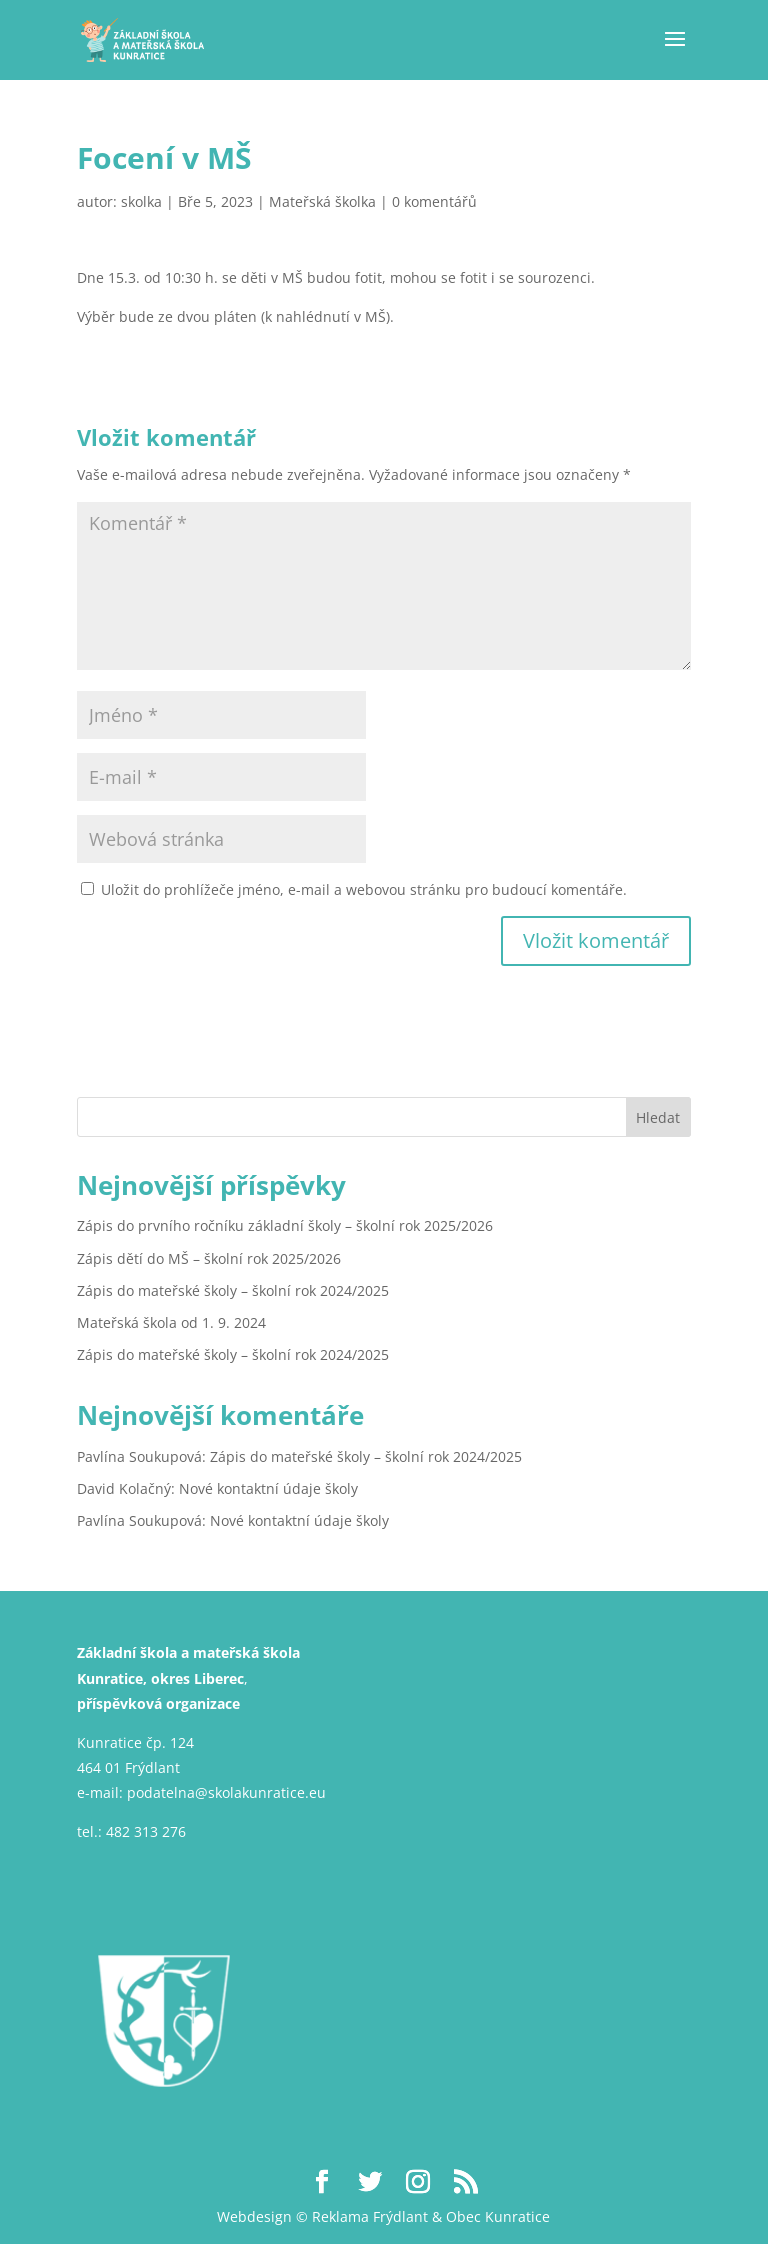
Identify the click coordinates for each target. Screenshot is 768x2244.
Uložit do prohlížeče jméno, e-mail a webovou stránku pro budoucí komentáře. (364, 889)
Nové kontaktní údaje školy (268, 1488)
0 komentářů (434, 201)
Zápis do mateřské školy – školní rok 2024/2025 (233, 1290)
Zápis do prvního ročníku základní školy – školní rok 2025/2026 (285, 1225)
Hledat (658, 1117)
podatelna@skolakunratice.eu (226, 1792)
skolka (141, 201)
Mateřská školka (322, 201)
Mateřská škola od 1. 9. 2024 (171, 1322)
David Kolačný (124, 1488)
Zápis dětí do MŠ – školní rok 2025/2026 (209, 1258)
